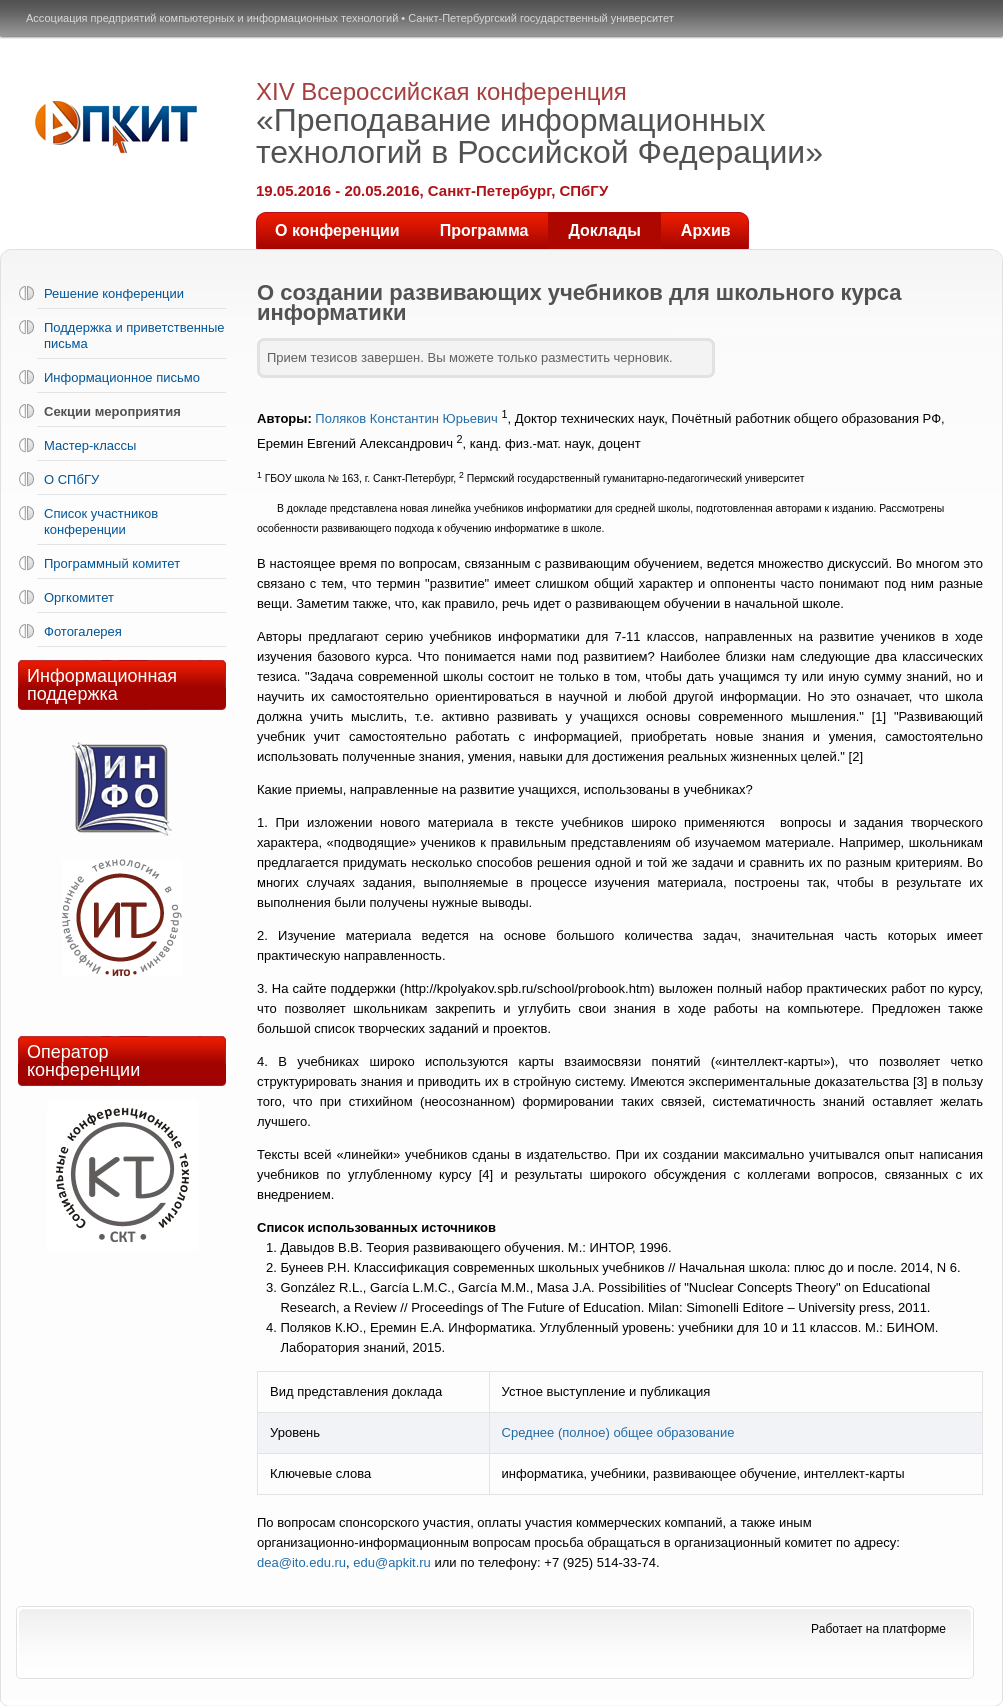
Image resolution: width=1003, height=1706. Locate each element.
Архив (706, 230)
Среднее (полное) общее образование (618, 1432)
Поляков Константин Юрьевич (406, 418)
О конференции (337, 230)
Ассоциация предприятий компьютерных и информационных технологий (212, 18)
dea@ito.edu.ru (301, 1562)
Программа (484, 230)
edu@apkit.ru (392, 1562)
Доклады (604, 230)
